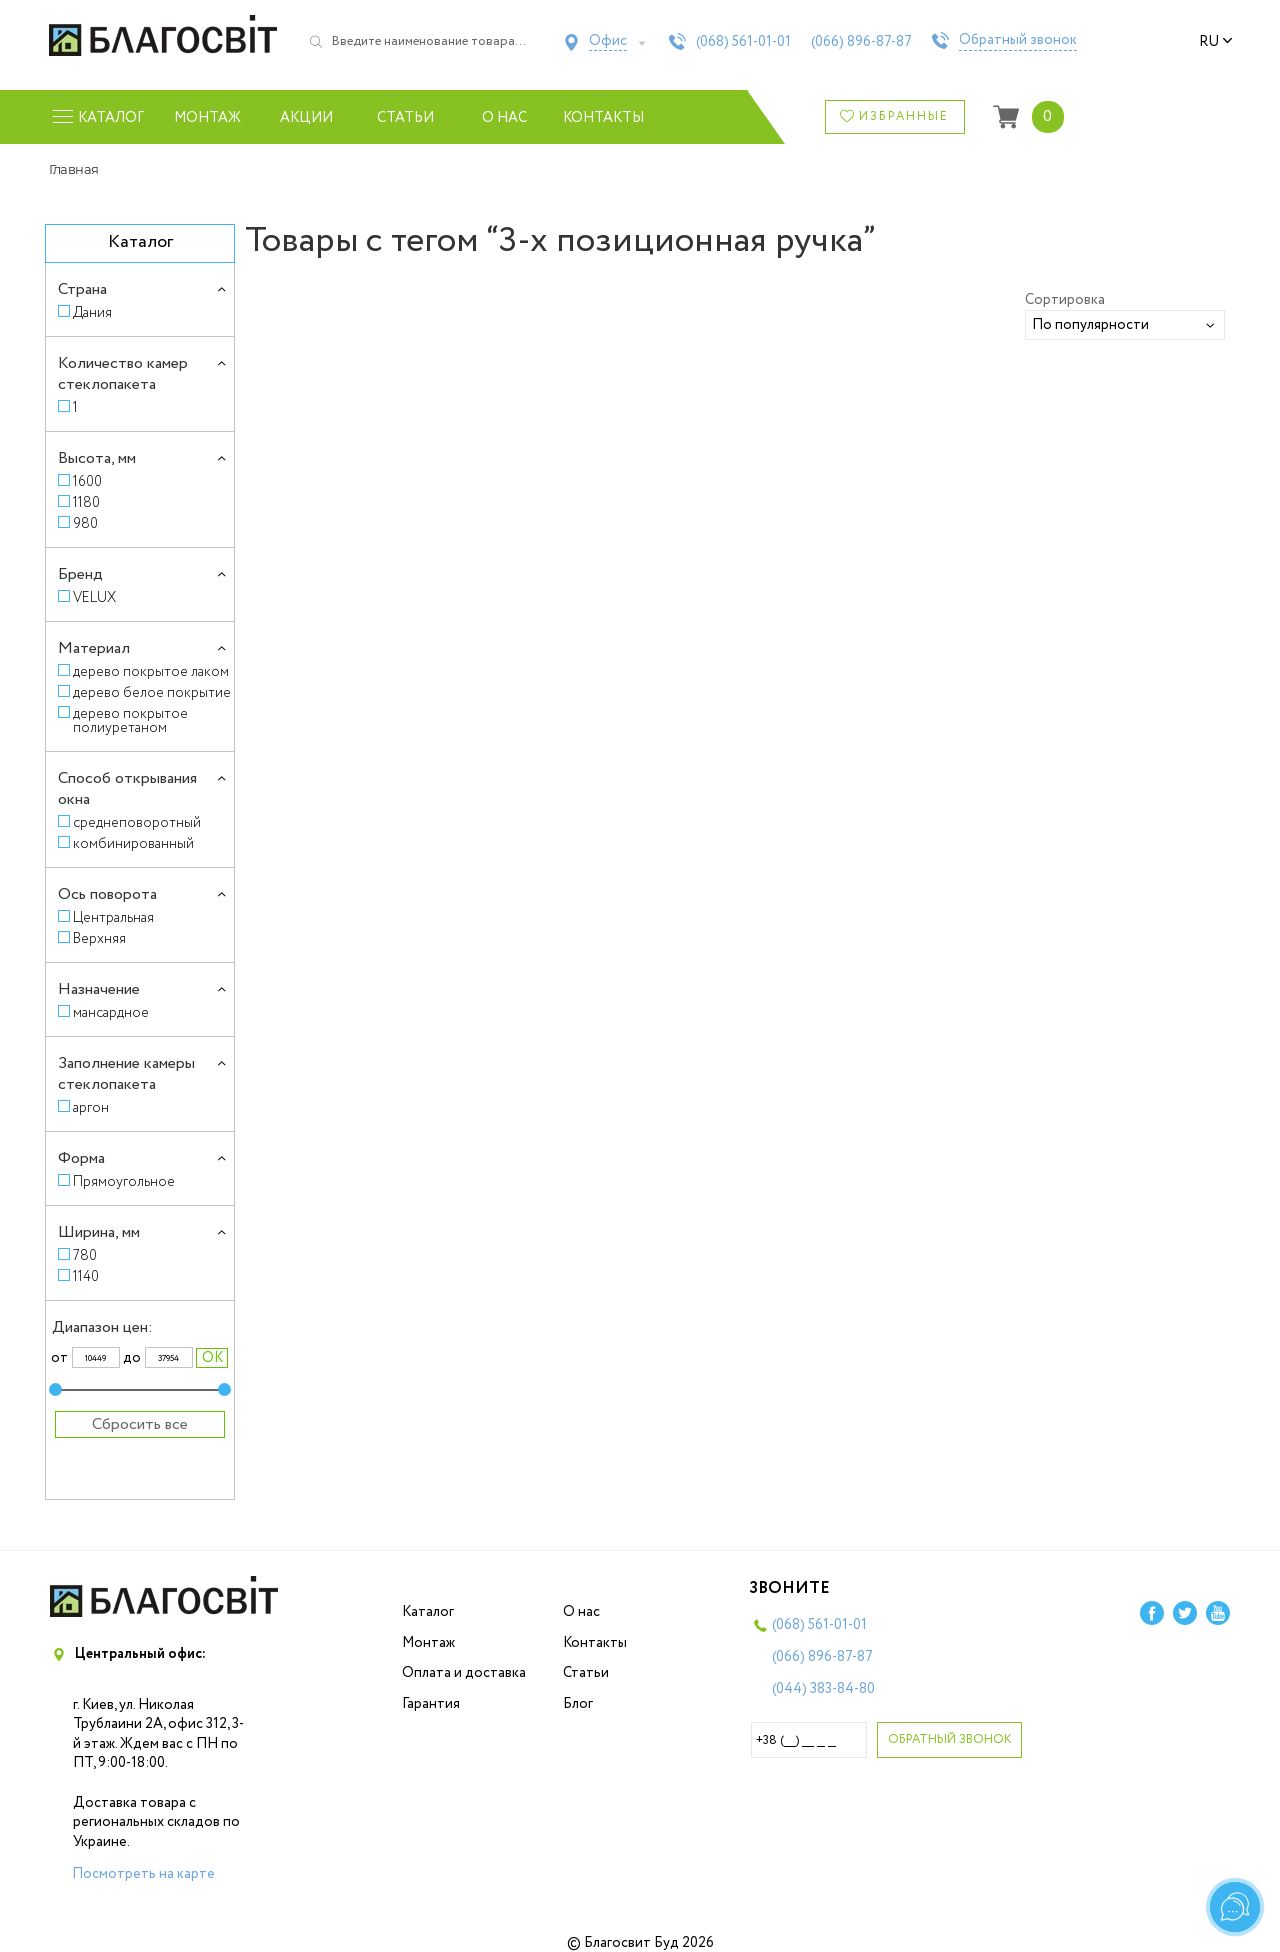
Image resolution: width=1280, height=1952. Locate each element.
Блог (578, 1704)
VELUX (94, 597)
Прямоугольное (124, 1181)
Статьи (405, 118)
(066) (861, 42)
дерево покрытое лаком (151, 671)
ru (1216, 42)
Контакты (603, 118)
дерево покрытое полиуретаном (130, 720)
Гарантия (431, 1704)
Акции (306, 118)
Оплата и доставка (464, 1673)
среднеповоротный (137, 822)
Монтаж (207, 118)
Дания (92, 312)
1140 (86, 1276)
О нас (504, 118)
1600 (87, 481)
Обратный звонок (1018, 41)
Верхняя (99, 938)
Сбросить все (140, 1424)
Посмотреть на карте (143, 1874)
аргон (91, 1107)
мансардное (111, 1012)
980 (85, 523)
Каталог (428, 1612)
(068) (743, 42)
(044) (823, 1689)
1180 (86, 502)
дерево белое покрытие (152, 692)
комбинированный (133, 843)
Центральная (113, 917)
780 (85, 1255)
